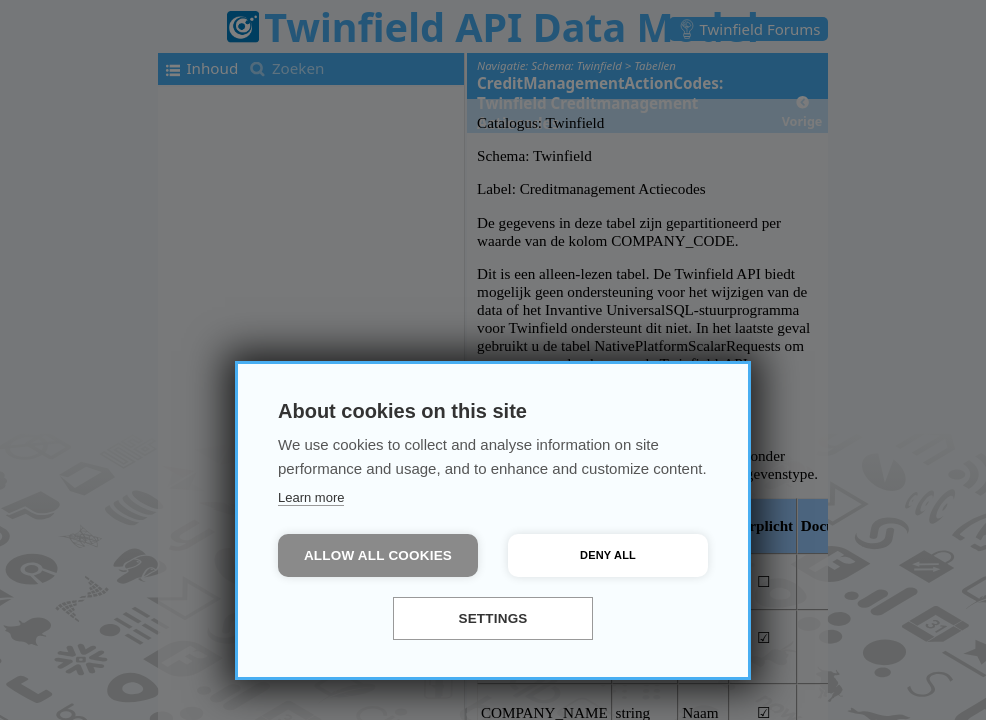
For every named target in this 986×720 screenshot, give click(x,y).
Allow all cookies (378, 555)
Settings (492, 618)
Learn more (311, 497)
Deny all (608, 555)
